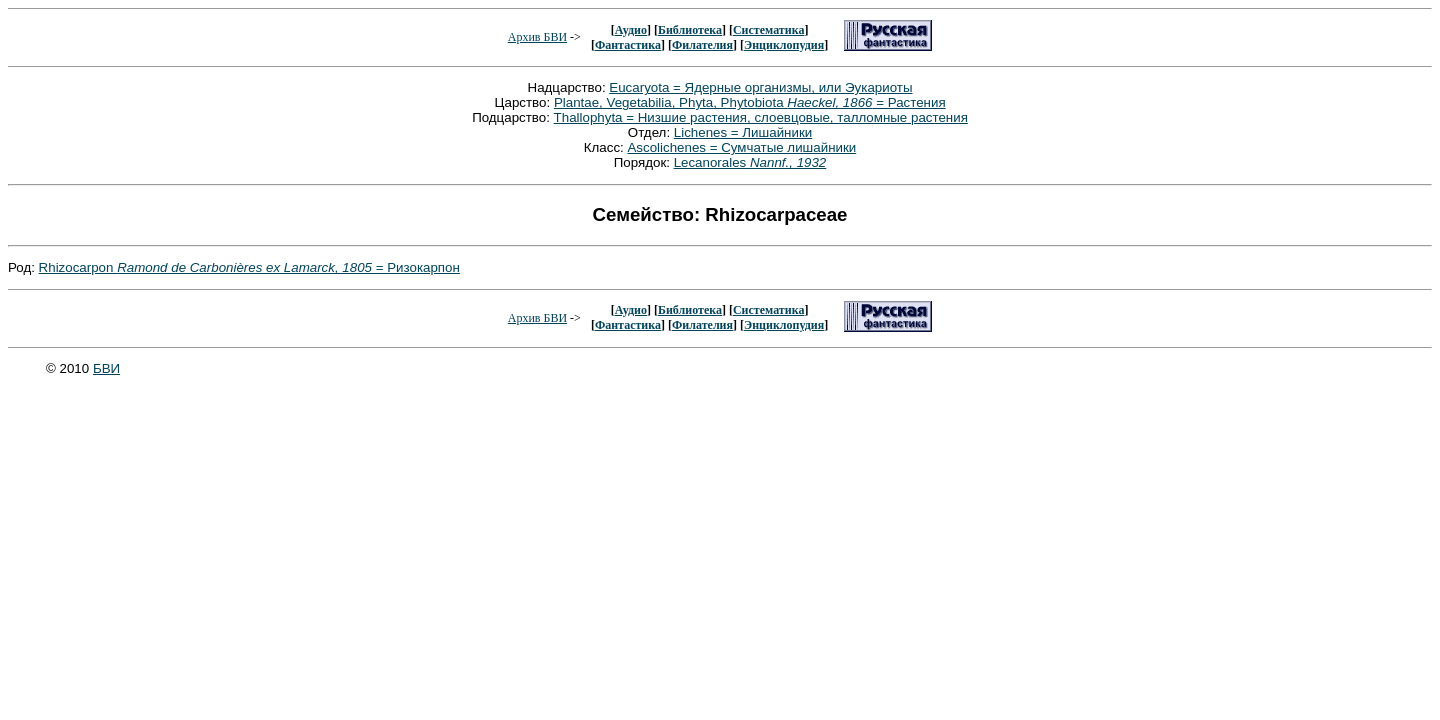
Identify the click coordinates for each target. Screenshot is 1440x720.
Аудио (631, 30)
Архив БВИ (537, 37)
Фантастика (628, 45)
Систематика (768, 30)
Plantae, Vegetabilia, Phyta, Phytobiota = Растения (750, 102)
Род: (23, 267)
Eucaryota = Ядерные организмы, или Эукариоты (760, 87)
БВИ (106, 368)
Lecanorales (750, 162)
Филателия (702, 45)
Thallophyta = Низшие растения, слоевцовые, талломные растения (761, 117)
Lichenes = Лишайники (743, 132)
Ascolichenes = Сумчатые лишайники (741, 147)
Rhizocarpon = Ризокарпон (249, 267)
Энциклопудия (784, 45)
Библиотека (690, 30)
